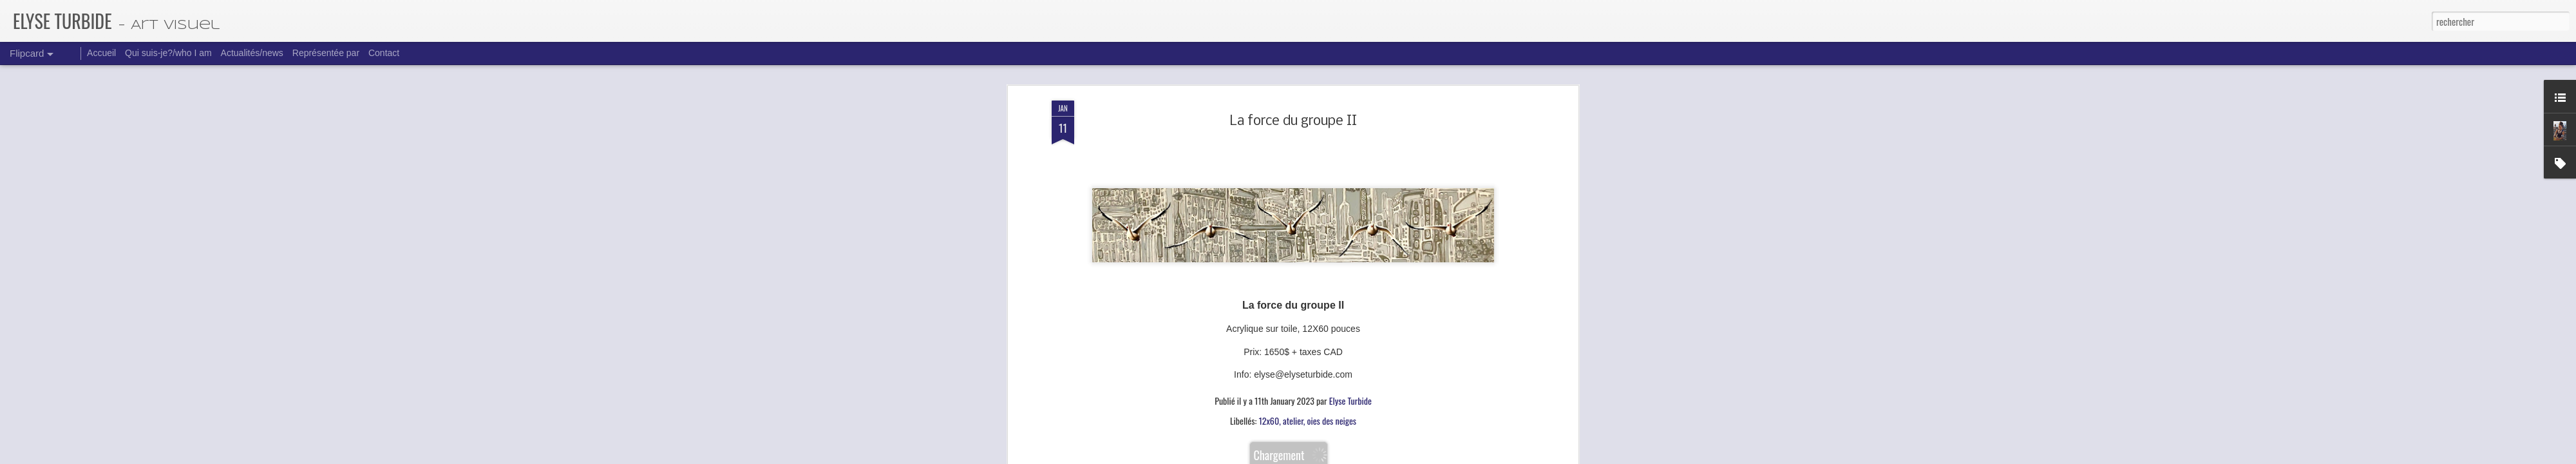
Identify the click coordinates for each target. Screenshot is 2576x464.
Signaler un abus (1389, 455)
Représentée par (325, 53)
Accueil (101, 53)
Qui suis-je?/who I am (168, 53)
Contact (383, 53)
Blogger (1355, 455)
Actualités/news (252, 53)
